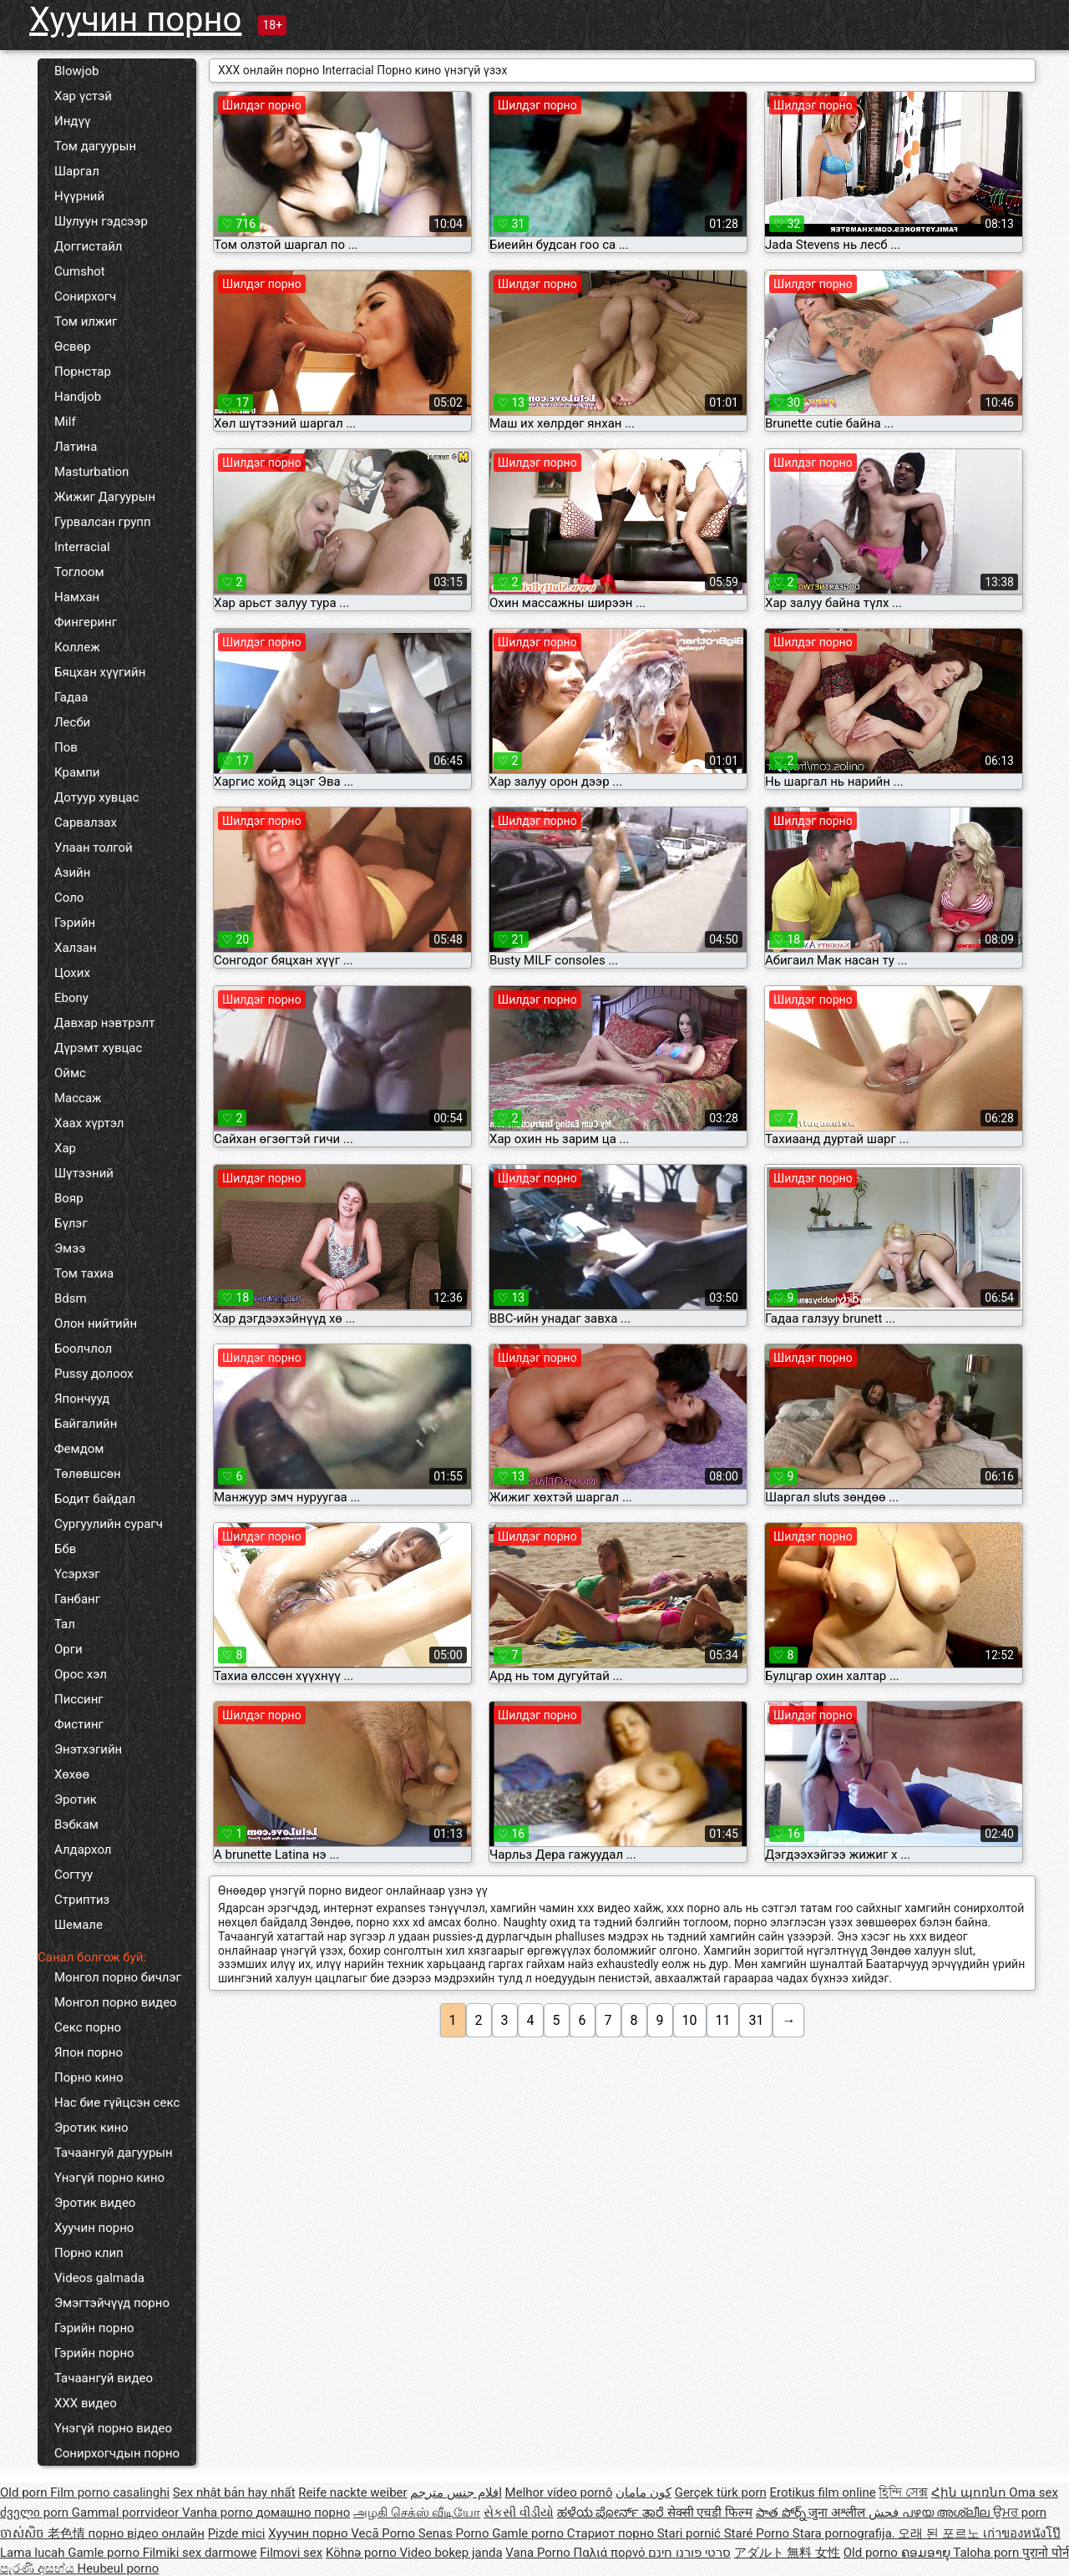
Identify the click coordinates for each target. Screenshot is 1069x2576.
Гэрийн (74, 922)
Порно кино (89, 2077)
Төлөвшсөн (87, 1473)
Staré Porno (758, 2533)
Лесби (72, 722)
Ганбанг (77, 1599)
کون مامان (643, 2492)
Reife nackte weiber (352, 2492)
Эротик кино (91, 2127)
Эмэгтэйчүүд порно (112, 2302)
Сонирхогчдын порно (117, 2453)
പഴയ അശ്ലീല (947, 2512)
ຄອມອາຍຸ (927, 2552)
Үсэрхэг (77, 1574)
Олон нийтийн (95, 1323)
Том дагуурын (95, 146)
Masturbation (91, 471)
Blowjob (76, 70)
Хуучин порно (135, 19)
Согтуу (73, 1874)
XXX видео (85, 2403)
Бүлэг (71, 1223)
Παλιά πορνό (610, 2552)
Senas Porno (455, 2533)
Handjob (77, 396)
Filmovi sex (291, 2552)
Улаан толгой (93, 847)
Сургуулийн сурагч (108, 1523)
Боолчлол (83, 1348)
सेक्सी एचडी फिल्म (709, 2512)
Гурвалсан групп (102, 521)
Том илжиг (85, 321)
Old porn (25, 2492)
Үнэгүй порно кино (109, 2177)
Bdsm (70, 1298)
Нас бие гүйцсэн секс (117, 2102)
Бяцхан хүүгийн (99, 672)
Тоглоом (79, 571)
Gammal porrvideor (127, 2512)
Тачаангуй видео (103, 2378)
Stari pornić (690, 2533)
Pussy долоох (94, 1373)
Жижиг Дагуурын (104, 496)
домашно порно (303, 2512)
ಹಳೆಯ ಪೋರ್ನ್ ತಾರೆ (612, 2512)
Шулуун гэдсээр (101, 221)
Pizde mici (237, 2533)
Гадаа (71, 697)
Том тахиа (84, 1273)
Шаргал (76, 171)
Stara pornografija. (846, 2533)
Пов (66, 747)
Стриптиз (81, 1899)
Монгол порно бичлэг (117, 1977)
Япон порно (88, 2052)
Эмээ (69, 1248)
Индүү (72, 121)
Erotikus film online (823, 2492)
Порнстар (82, 371)
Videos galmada (99, 2277)
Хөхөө (71, 1774)
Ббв (65, 1548)
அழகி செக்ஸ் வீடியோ (416, 2512)
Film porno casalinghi (110, 2492)
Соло (69, 897)
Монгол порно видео (115, 2002)
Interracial (82, 546)
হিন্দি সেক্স (903, 2492)
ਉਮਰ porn (1019, 2512)
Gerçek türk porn (721, 2492)
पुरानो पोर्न (1045, 2552)
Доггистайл (88, 246)
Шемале (78, 1924)
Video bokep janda (451, 2552)
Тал (64, 1624)
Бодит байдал (94, 1498)
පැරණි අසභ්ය (38, 2568)
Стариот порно (612, 2533)
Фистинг (79, 1724)
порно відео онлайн (146, 2533)
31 (755, 2020)
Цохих (72, 972)
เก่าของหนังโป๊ (1022, 2533)
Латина (75, 446)
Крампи (77, 772)
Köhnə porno (363, 2552)
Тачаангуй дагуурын (113, 2152)
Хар (65, 1148)
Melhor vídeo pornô (559, 2492)
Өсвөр (72, 346)
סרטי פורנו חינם (689, 2552)
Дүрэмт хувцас (98, 1047)
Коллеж (77, 647)
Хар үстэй (83, 96)
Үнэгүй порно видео (113, 2428)
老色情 (68, 2533)
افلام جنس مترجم (455, 2492)
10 (689, 2020)
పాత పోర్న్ (782, 2512)
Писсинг (79, 1699)
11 (723, 2020)
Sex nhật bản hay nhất (234, 2492)
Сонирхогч (85, 296)
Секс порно (87, 2027)
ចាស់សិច (24, 2533)
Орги (68, 1649)
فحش (885, 2512)
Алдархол (83, 1849)
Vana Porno (539, 2552)
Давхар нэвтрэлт (104, 1022)
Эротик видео (94, 2202)
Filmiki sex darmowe (200, 2552)
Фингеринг (85, 622)
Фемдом (79, 1448)
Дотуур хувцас (96, 797)
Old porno (872, 2552)
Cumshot (79, 271)
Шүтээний (84, 1173)
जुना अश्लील (838, 2512)
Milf (65, 421)
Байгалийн (85, 1423)
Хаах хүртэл (89, 1123)
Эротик (75, 1799)
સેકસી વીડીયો (519, 2512)
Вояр (69, 1198)
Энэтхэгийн (88, 1749)
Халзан (75, 947)
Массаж (78, 1098)
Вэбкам (76, 1824)
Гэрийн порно (94, 2328)
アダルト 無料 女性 (787, 2552)
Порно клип (89, 2252)
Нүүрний (79, 196)
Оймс (70, 1073)
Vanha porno (219, 2512)
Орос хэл (80, 1674)
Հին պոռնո (970, 2492)
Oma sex (1033, 2492)
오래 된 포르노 (940, 2533)
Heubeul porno (118, 2568)
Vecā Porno (384, 2533)
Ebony (71, 997)
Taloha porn (987, 2552)
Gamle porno (529, 2533)
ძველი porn (36, 2512)
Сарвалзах (85, 822)
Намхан (76, 597)
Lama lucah (34, 2552)
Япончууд (81, 1398)
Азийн (72, 872)
